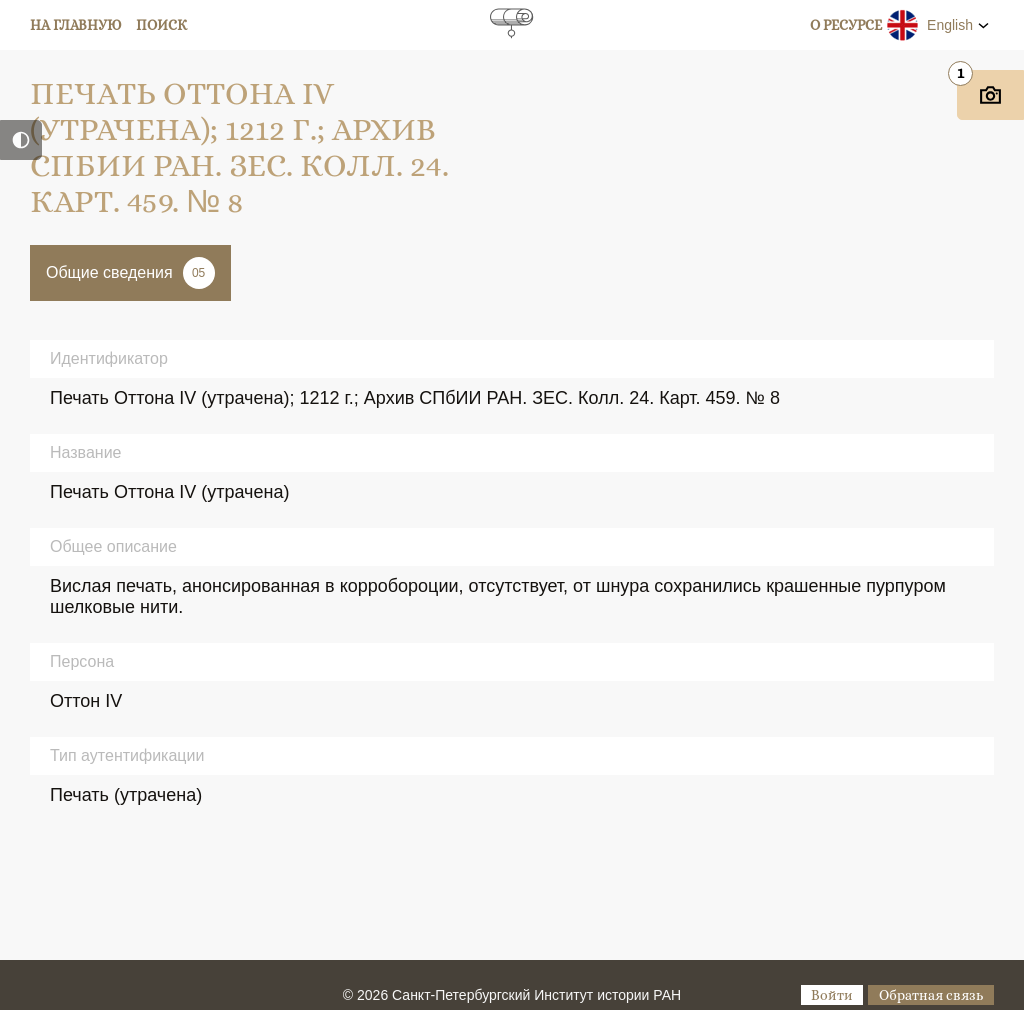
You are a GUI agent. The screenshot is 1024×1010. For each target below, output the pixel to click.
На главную (76, 25)
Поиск (161, 25)
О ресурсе (846, 25)
